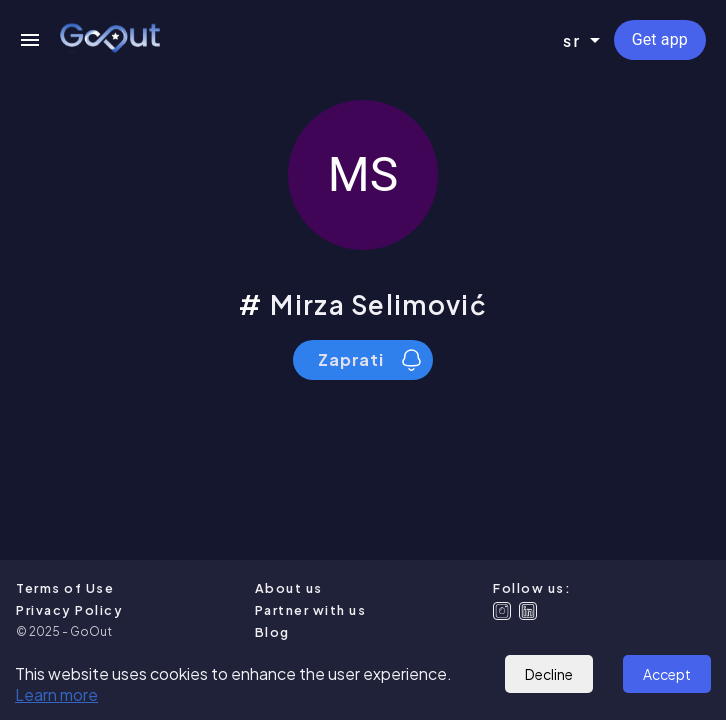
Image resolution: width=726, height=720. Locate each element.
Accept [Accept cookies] (667, 674)
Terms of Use (65, 588)
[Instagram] (502, 611)
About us (289, 588)
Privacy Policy (69, 610)
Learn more (56, 694)
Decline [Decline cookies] (549, 674)
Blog (272, 632)
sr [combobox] (572, 40)
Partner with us (311, 610)
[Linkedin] (528, 611)
